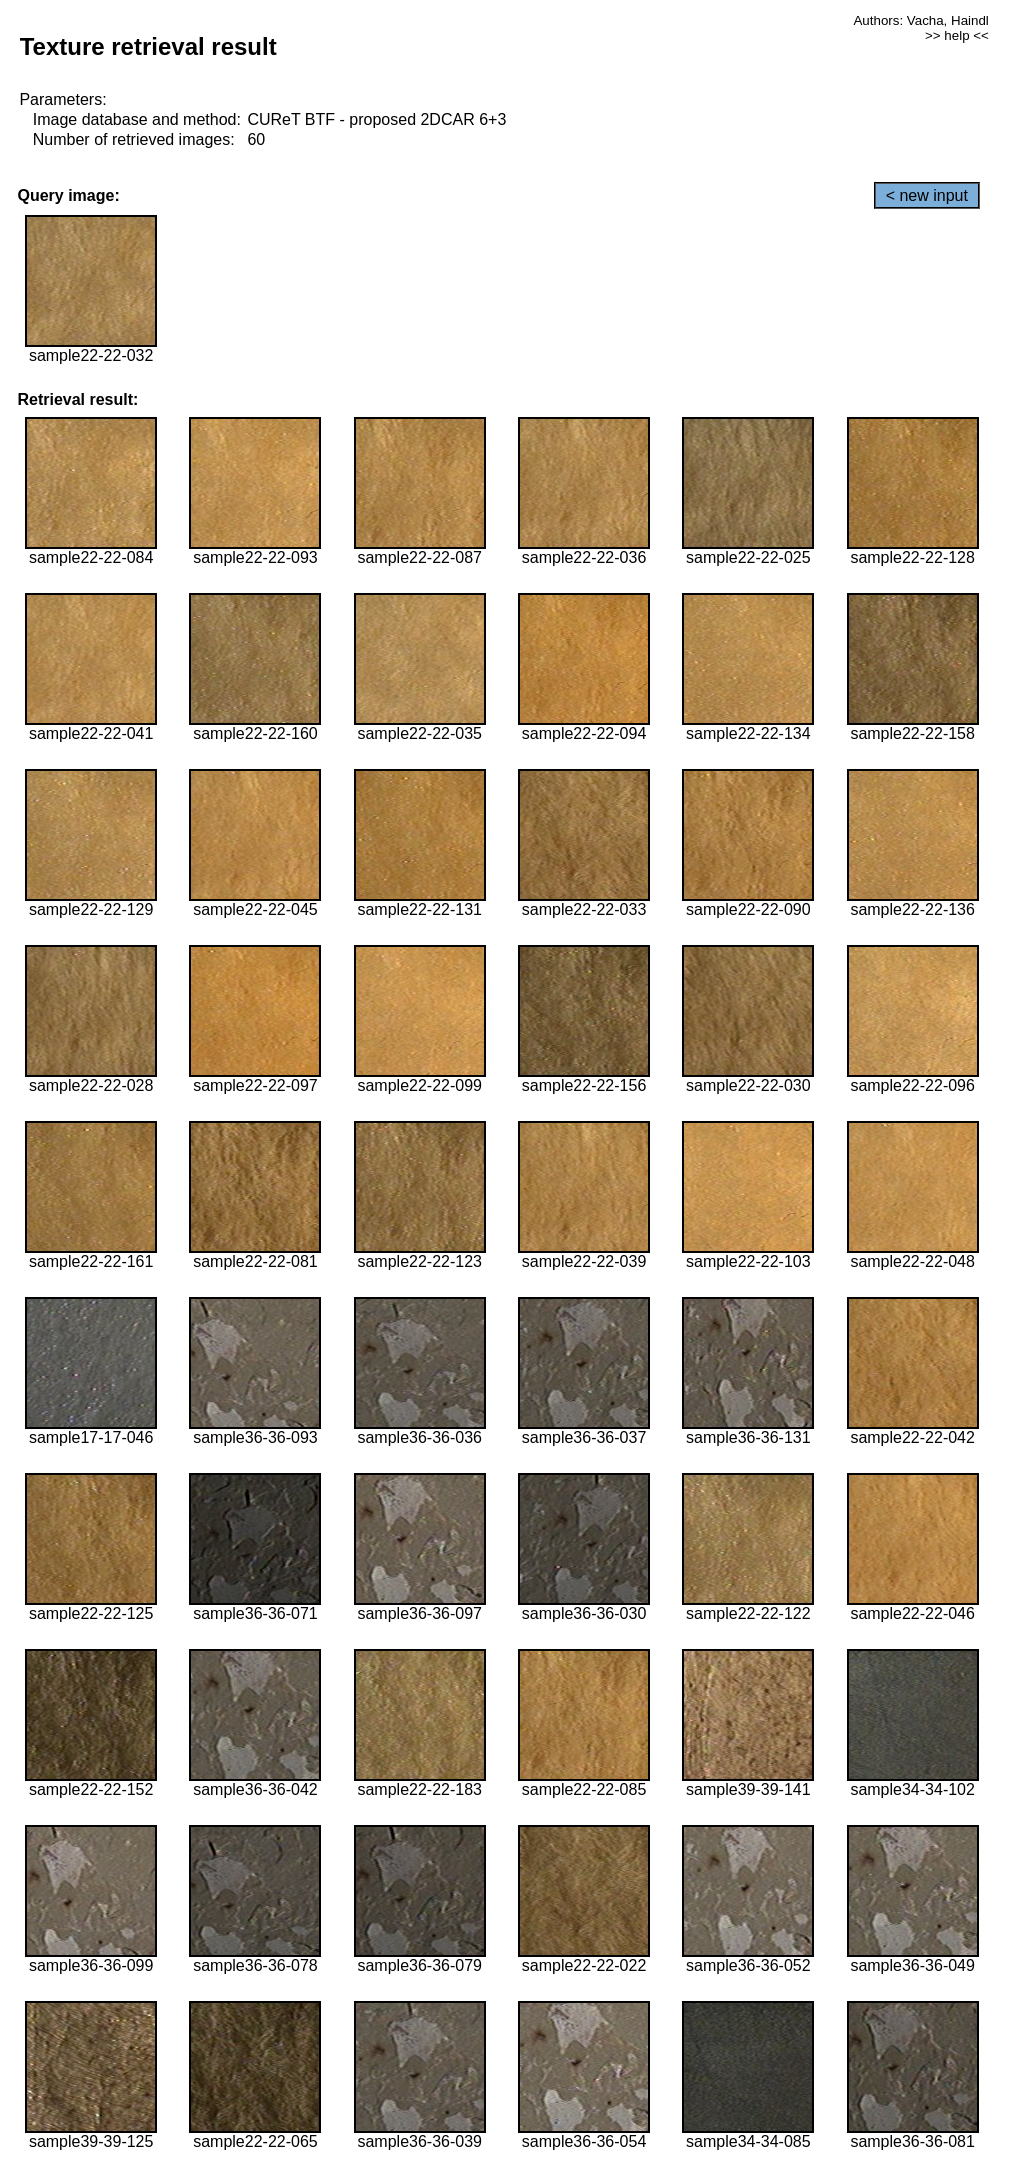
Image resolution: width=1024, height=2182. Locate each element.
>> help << (957, 35)
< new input (927, 195)
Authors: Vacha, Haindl (920, 20)
